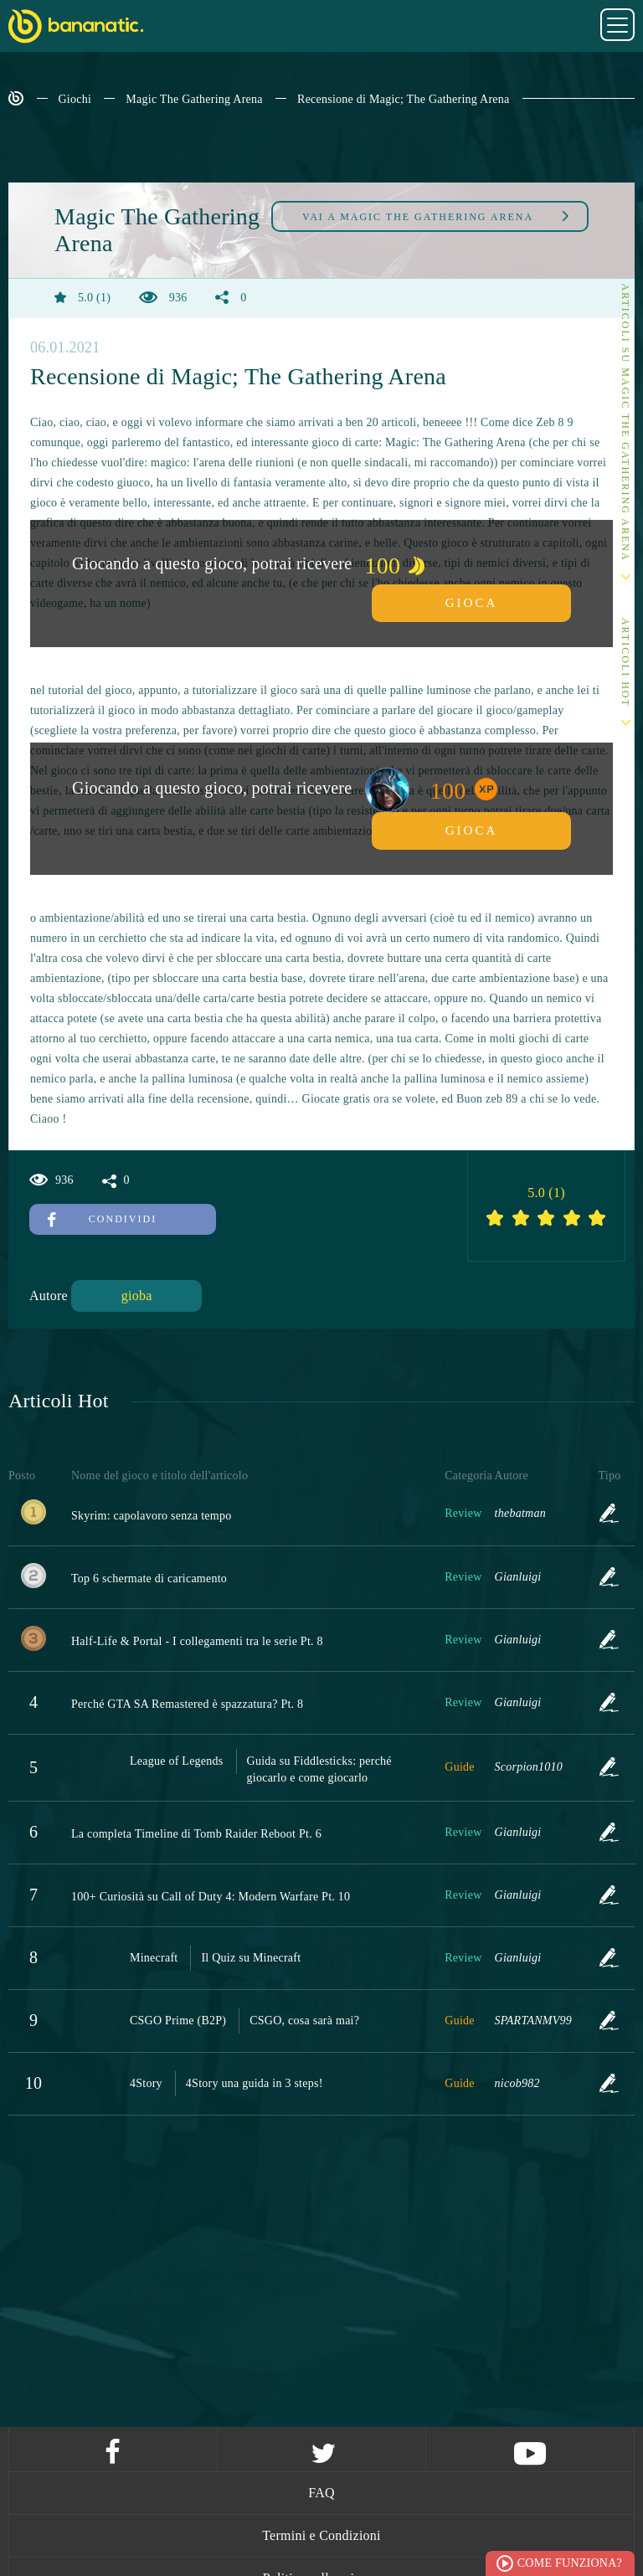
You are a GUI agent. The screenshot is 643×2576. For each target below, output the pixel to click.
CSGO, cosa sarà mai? (304, 2020)
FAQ (321, 2493)
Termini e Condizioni (321, 2535)
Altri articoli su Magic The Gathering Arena (625, 402)
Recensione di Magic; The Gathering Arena (403, 99)
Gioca (471, 602)
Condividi (102, 1218)
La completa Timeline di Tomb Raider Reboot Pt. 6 (196, 1834)
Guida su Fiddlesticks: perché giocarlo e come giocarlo (319, 1769)
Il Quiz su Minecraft (251, 1957)
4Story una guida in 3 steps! (254, 2083)
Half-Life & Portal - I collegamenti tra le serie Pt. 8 (197, 1641)
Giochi (75, 99)
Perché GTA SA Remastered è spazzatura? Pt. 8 (187, 1704)
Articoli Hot (625, 662)
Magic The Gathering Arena (194, 99)
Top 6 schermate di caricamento (149, 1578)
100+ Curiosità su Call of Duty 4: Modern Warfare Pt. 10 (210, 1896)
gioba (136, 1295)
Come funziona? (569, 2563)
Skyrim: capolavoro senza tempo (151, 1515)
